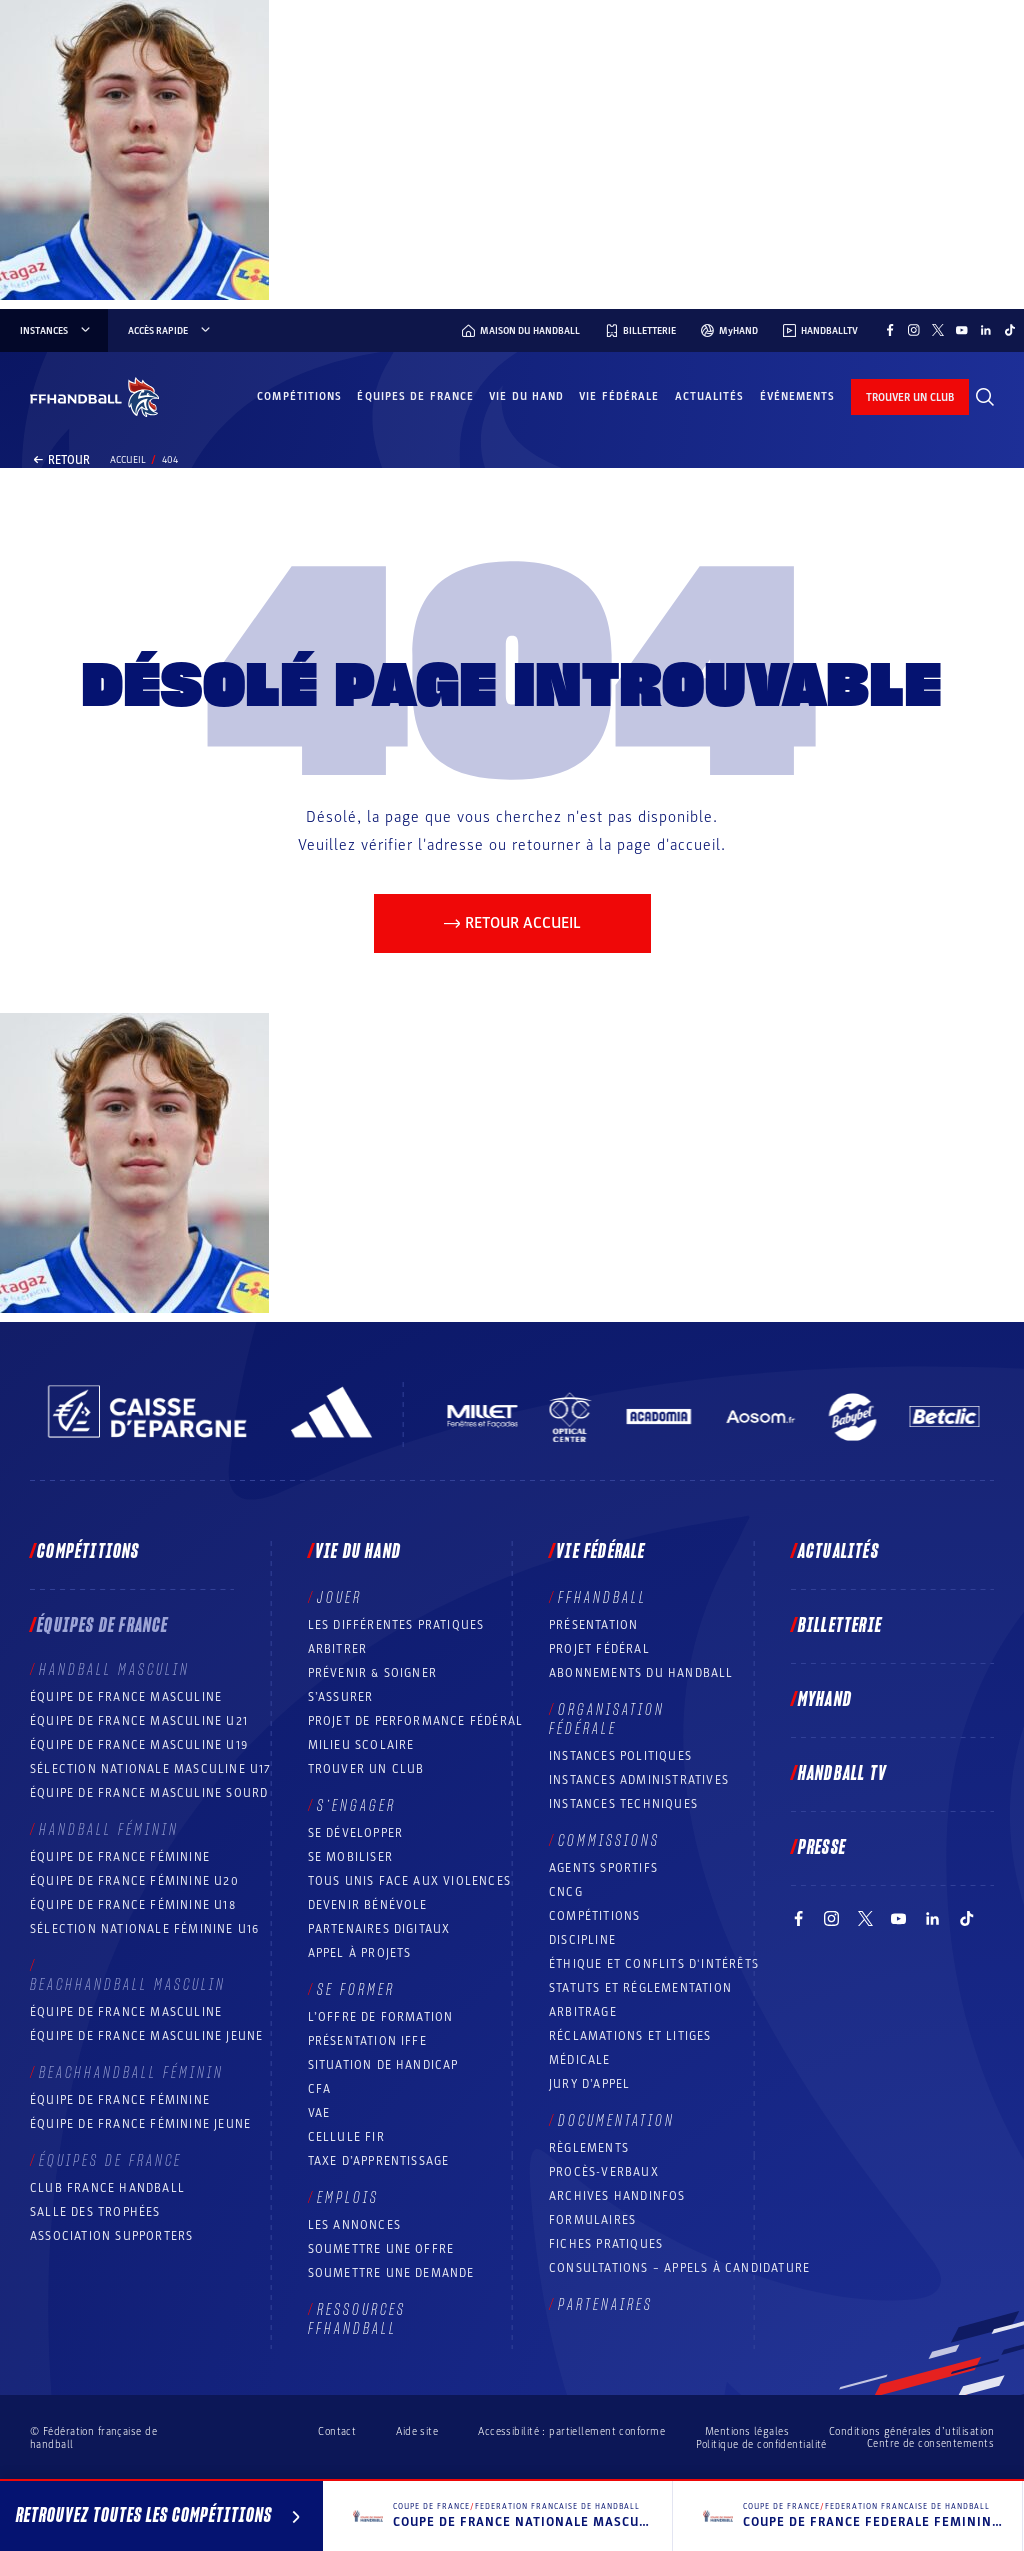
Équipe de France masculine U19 (139, 1745)
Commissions (609, 1841)
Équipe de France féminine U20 (134, 1881)
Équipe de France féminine (120, 1857)
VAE (319, 2113)
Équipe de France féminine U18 (133, 1905)
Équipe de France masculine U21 (139, 1721)
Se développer (356, 1833)
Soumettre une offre (381, 2249)
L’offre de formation (381, 2017)
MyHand (825, 1700)
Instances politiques (620, 1756)
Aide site (417, 2431)
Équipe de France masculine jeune (146, 2036)
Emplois (348, 2198)
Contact (337, 2431)
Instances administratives (639, 1780)
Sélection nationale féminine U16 (144, 1929)
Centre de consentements (930, 2444)
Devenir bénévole (368, 1905)
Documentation (616, 2121)
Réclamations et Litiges (630, 2036)
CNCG (566, 1892)
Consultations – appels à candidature (679, 2268)
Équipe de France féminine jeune (140, 2124)
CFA (320, 2089)
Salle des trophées (95, 2212)
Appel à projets (360, 1953)
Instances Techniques (623, 1804)
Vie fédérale (619, 396)
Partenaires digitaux (379, 1929)
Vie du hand (526, 396)
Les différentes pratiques (396, 1625)
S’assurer (341, 1697)
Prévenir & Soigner (373, 1673)
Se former (356, 1990)
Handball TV (842, 1774)
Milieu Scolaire (361, 1745)
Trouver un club (366, 1769)
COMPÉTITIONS (594, 1916)
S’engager (356, 1806)
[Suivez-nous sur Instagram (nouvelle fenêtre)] (914, 330)
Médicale (580, 2060)
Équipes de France (415, 396)
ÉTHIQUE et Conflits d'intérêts (654, 1964)
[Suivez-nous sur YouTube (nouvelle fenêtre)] (962, 330)
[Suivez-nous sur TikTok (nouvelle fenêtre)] (1010, 330)
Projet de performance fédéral (416, 1721)
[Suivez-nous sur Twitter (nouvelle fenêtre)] (938, 330)
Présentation (593, 1625)
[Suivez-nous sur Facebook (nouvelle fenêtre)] (890, 330)
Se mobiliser (350, 1857)
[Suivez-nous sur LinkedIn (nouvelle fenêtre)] (986, 330)
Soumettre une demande (391, 2273)
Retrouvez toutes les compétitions (161, 2519)
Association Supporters (111, 2236)
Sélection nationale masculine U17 (151, 1769)
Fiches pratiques (606, 2244)
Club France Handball (107, 2188)
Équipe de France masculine (126, 1697)
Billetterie (840, 1626)
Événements (798, 396)
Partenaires (605, 2305)
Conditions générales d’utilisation (911, 2431)
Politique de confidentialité (761, 2444)
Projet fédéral (599, 1649)
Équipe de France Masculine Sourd (149, 1793)
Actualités (710, 396)
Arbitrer (338, 1649)
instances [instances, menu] (56, 331)
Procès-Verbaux (604, 2172)
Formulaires (592, 2220)
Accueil (128, 460)
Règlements (589, 2148)
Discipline (582, 1940)
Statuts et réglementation (640, 1988)
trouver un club (910, 397)
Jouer (339, 1598)
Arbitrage (583, 2012)
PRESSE (822, 1848)
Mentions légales (747, 2431)
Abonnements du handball (641, 1673)
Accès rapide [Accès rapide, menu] (170, 331)
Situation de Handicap (383, 2065)
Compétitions (299, 396)
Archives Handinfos (617, 2196)
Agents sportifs (603, 1868)
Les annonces (354, 2225)
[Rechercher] (985, 397)
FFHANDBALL (602, 1598)
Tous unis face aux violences (410, 1881)
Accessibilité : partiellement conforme (571, 2431)
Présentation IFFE (367, 2041)
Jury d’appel (589, 2084)
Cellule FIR (346, 2137)
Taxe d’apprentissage (379, 2161)
